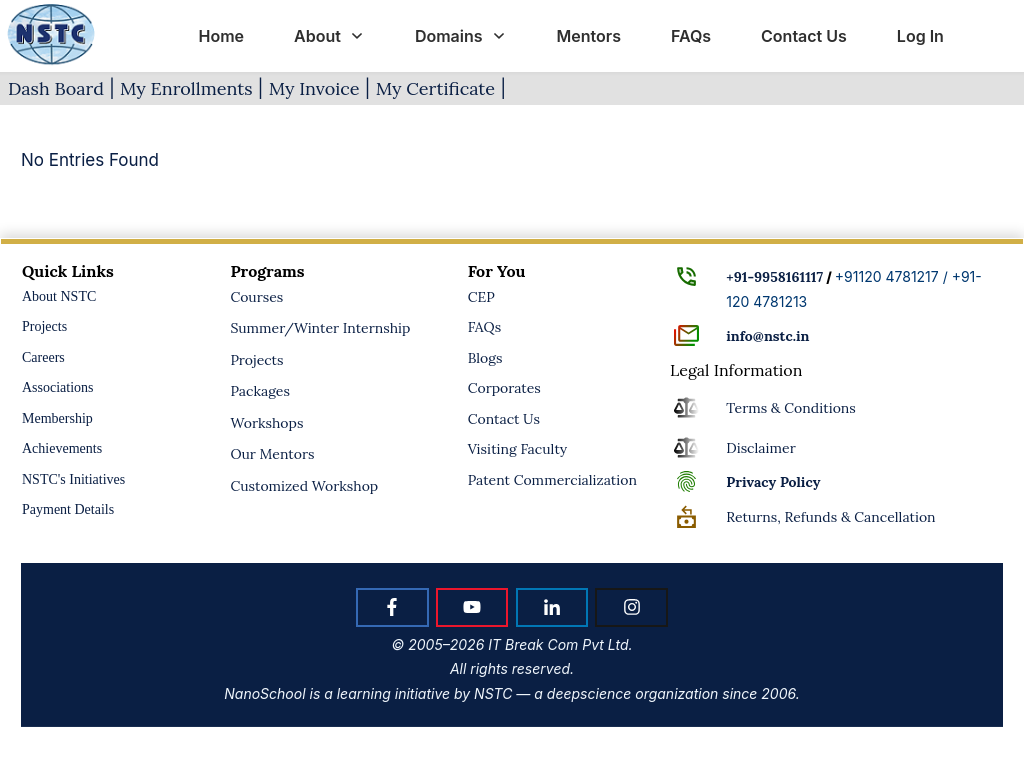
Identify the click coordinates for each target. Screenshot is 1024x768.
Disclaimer (760, 448)
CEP (481, 297)
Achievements (62, 448)
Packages (260, 391)
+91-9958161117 (774, 277)
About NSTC (59, 296)
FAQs (484, 327)
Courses (256, 297)
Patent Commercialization (552, 480)
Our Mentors (272, 454)
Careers (43, 357)
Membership (57, 418)
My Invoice (314, 88)
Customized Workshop (304, 486)
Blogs (485, 358)
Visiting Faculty (518, 449)
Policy (773, 482)
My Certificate (435, 88)
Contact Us (504, 419)
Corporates (504, 388)
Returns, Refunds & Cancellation (830, 517)
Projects (44, 326)
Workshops (266, 423)
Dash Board (56, 88)
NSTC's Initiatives (73, 479)
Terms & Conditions (791, 408)
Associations (58, 387)
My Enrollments (186, 88)
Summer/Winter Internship (320, 328)
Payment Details (68, 509)
